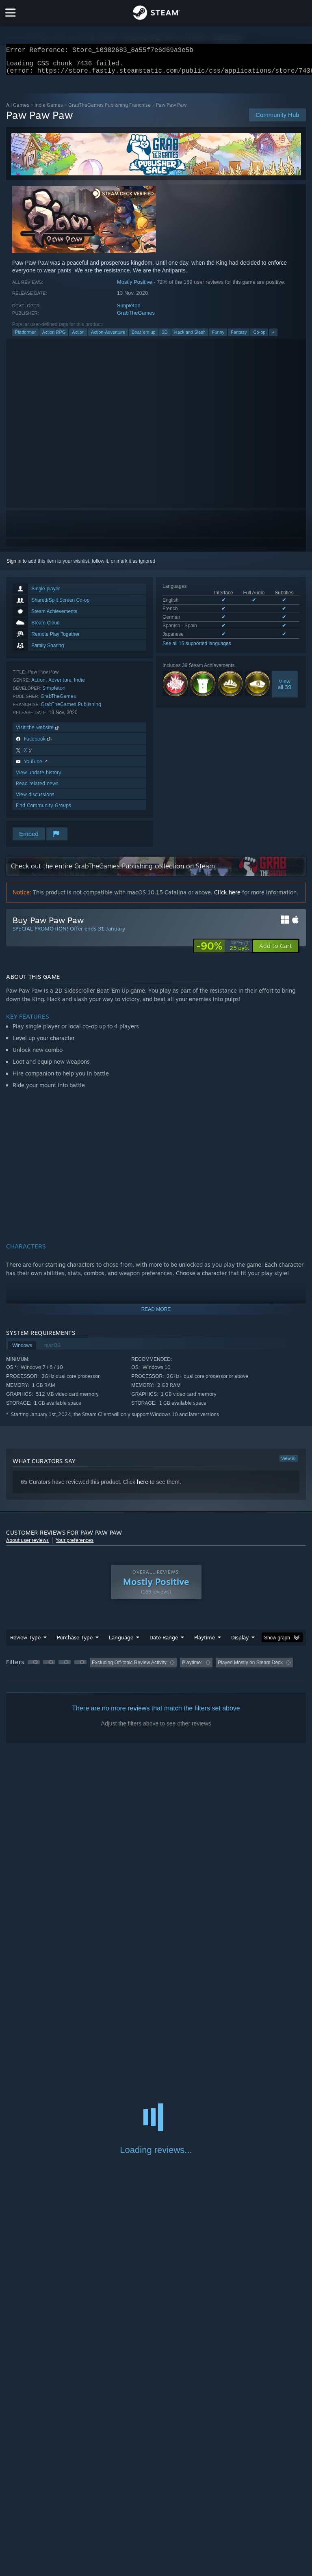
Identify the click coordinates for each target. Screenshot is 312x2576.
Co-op (259, 337)
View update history (38, 777)
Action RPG (53, 337)
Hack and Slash (190, 337)
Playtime (204, 1642)
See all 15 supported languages (196, 648)
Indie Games (49, 110)
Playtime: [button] (192, 1667)
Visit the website (38, 732)
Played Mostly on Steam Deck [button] (250, 1667)
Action (78, 337)
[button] (276, 950)
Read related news (37, 788)
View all (289, 1463)
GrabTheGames (136, 318)
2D (165, 337)
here (142, 1486)
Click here (227, 897)
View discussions (35, 799)
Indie (79, 685)
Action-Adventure (108, 337)
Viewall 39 (284, 689)
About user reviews (27, 1545)
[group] (156, 1668)
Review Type (25, 1642)
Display (240, 1642)
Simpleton (129, 310)
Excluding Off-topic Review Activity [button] (129, 1667)
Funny (218, 337)
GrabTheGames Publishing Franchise (109, 110)
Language (121, 1642)
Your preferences (74, 1545)
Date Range (164, 1642)
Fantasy (239, 337)
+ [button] (273, 337)
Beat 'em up (143, 337)
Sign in (14, 566)
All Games (17, 110)
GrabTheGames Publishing (71, 709)
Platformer (25, 337)
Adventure (60, 685)
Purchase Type (75, 1642)
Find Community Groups (43, 810)
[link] (223, 950)
